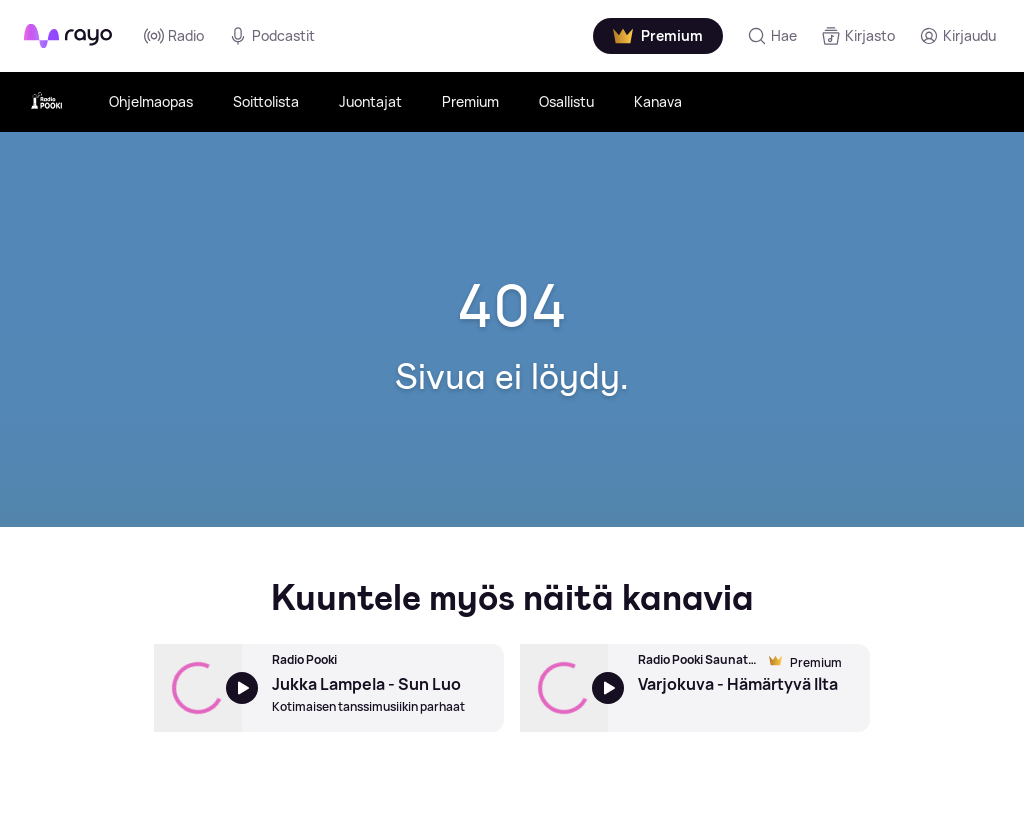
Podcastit (271, 36)
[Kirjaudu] (957, 36)
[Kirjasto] (858, 36)
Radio (174, 36)
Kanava (658, 101)
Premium (470, 101)
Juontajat (370, 101)
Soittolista (266, 101)
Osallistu (566, 101)
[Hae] (772, 36)
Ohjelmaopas (151, 101)
